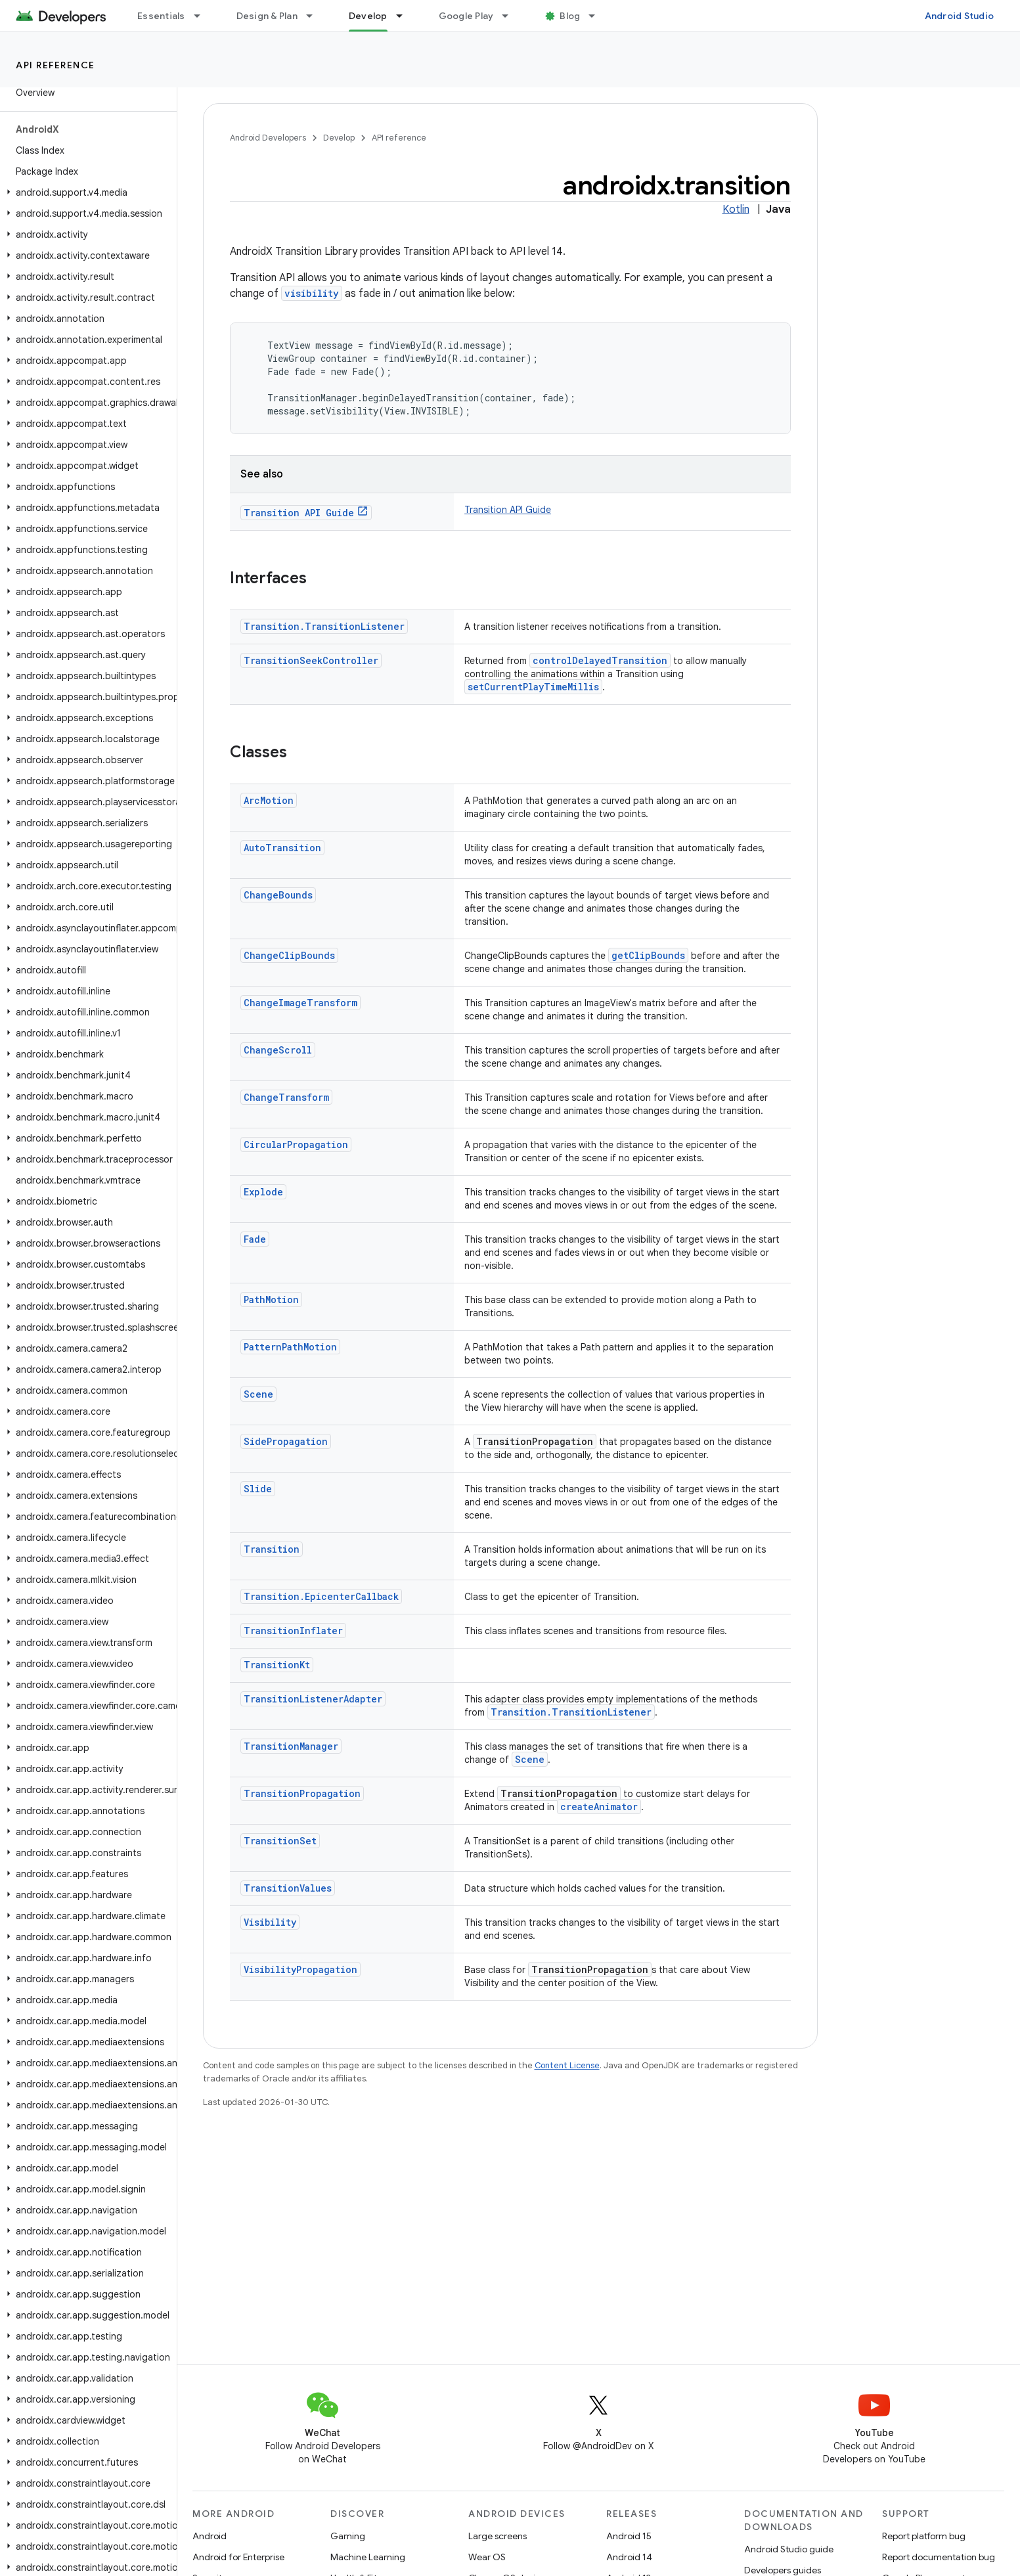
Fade (255, 1239)
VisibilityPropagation (300, 1969)
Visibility (270, 1922)
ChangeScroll (278, 1050)
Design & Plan (267, 16)
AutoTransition (282, 847)
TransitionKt (277, 1664)
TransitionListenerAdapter (313, 1699)
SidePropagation (286, 1441)
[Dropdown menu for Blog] (597, 16)
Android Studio (959, 16)
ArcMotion (269, 800)
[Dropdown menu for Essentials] (203, 16)
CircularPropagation (296, 1144)
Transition (271, 1549)
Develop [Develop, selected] (368, 16)
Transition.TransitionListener (324, 626)
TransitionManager (291, 1746)
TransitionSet (280, 1840)
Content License (567, 2065)
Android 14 (629, 2557)
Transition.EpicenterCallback (321, 1596)
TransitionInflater (293, 1630)
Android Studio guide (788, 2549)
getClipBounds (648, 955)
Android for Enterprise (238, 2557)
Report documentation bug (938, 2557)
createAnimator (599, 1806)
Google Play (466, 16)
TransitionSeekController (311, 660)
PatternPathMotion (290, 1347)
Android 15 (629, 2536)
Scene (258, 1394)
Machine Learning (367, 2557)
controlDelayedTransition (600, 660)
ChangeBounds (278, 895)
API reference (55, 65)
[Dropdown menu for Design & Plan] (315, 16)
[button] (85, 192)
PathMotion (271, 1299)
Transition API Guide (299, 512)
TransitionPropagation (302, 1793)
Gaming (347, 2536)
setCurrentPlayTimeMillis (533, 686)
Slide (258, 1488)
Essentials (161, 16)
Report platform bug (923, 2536)
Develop (339, 137)
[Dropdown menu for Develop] (405, 16)
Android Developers (268, 137)
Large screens (497, 2536)
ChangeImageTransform (300, 1002)
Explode (263, 1192)
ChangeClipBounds (289, 955)
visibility (311, 293)
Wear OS (487, 2557)
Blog (570, 16)
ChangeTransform (286, 1097)
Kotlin (735, 209)
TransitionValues (288, 1888)
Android (209, 2536)
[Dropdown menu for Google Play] (511, 16)
